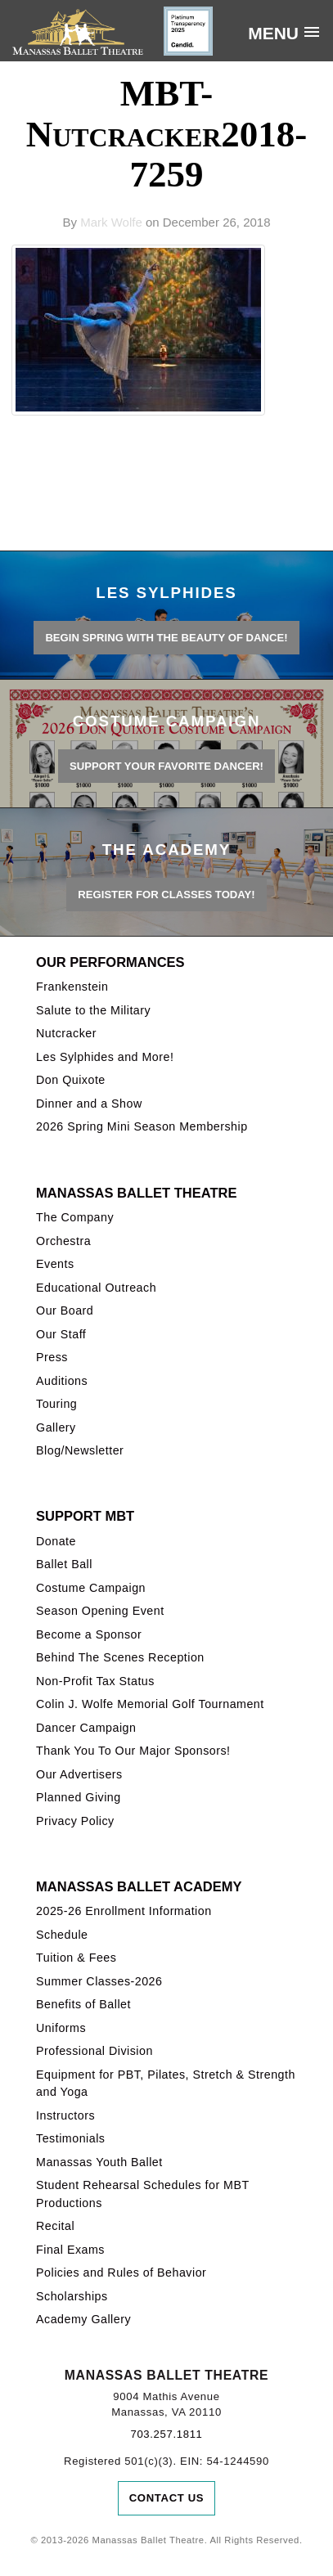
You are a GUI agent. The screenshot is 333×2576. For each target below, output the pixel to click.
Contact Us (167, 2498)
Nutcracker (66, 1033)
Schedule (62, 1934)
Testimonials (70, 2138)
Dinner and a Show (89, 1103)
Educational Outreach (96, 1287)
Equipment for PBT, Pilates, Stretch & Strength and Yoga (165, 2083)
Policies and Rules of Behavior (121, 2272)
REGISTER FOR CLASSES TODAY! (166, 894)
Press (52, 1357)
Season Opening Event (100, 1610)
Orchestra (63, 1241)
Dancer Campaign (86, 1727)
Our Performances (110, 962)
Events (55, 1263)
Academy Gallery (83, 2319)
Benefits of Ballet (83, 2004)
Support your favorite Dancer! (166, 766)
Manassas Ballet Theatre (136, 1192)
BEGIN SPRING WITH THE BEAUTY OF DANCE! (166, 638)
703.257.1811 (166, 2434)
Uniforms (61, 2027)
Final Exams (70, 2249)
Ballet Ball (64, 1564)
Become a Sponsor (89, 1634)
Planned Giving (78, 1797)
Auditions (62, 1380)
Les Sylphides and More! (104, 1056)
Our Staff (61, 1334)
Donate (56, 1541)
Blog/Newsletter (80, 1450)
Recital (55, 2225)
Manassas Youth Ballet (99, 2162)
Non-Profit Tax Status (95, 1681)
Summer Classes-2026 (99, 1981)
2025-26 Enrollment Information (124, 1910)
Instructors (65, 2115)
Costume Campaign (91, 1587)
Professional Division (94, 2050)
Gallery (56, 1427)
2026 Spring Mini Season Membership (142, 1126)
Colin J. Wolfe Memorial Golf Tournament (150, 1704)
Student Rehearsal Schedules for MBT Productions (142, 2193)
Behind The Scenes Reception (120, 1657)
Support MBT (85, 1515)
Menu (273, 33)
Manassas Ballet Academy (138, 1886)
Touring (56, 1403)
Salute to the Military (93, 1010)
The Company (75, 1217)
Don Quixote (71, 1079)
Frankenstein (72, 986)
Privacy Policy (75, 1820)
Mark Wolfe (111, 222)
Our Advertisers (79, 1774)
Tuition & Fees (76, 1957)
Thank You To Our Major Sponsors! (133, 1750)
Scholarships (72, 2296)
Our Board (64, 1310)
